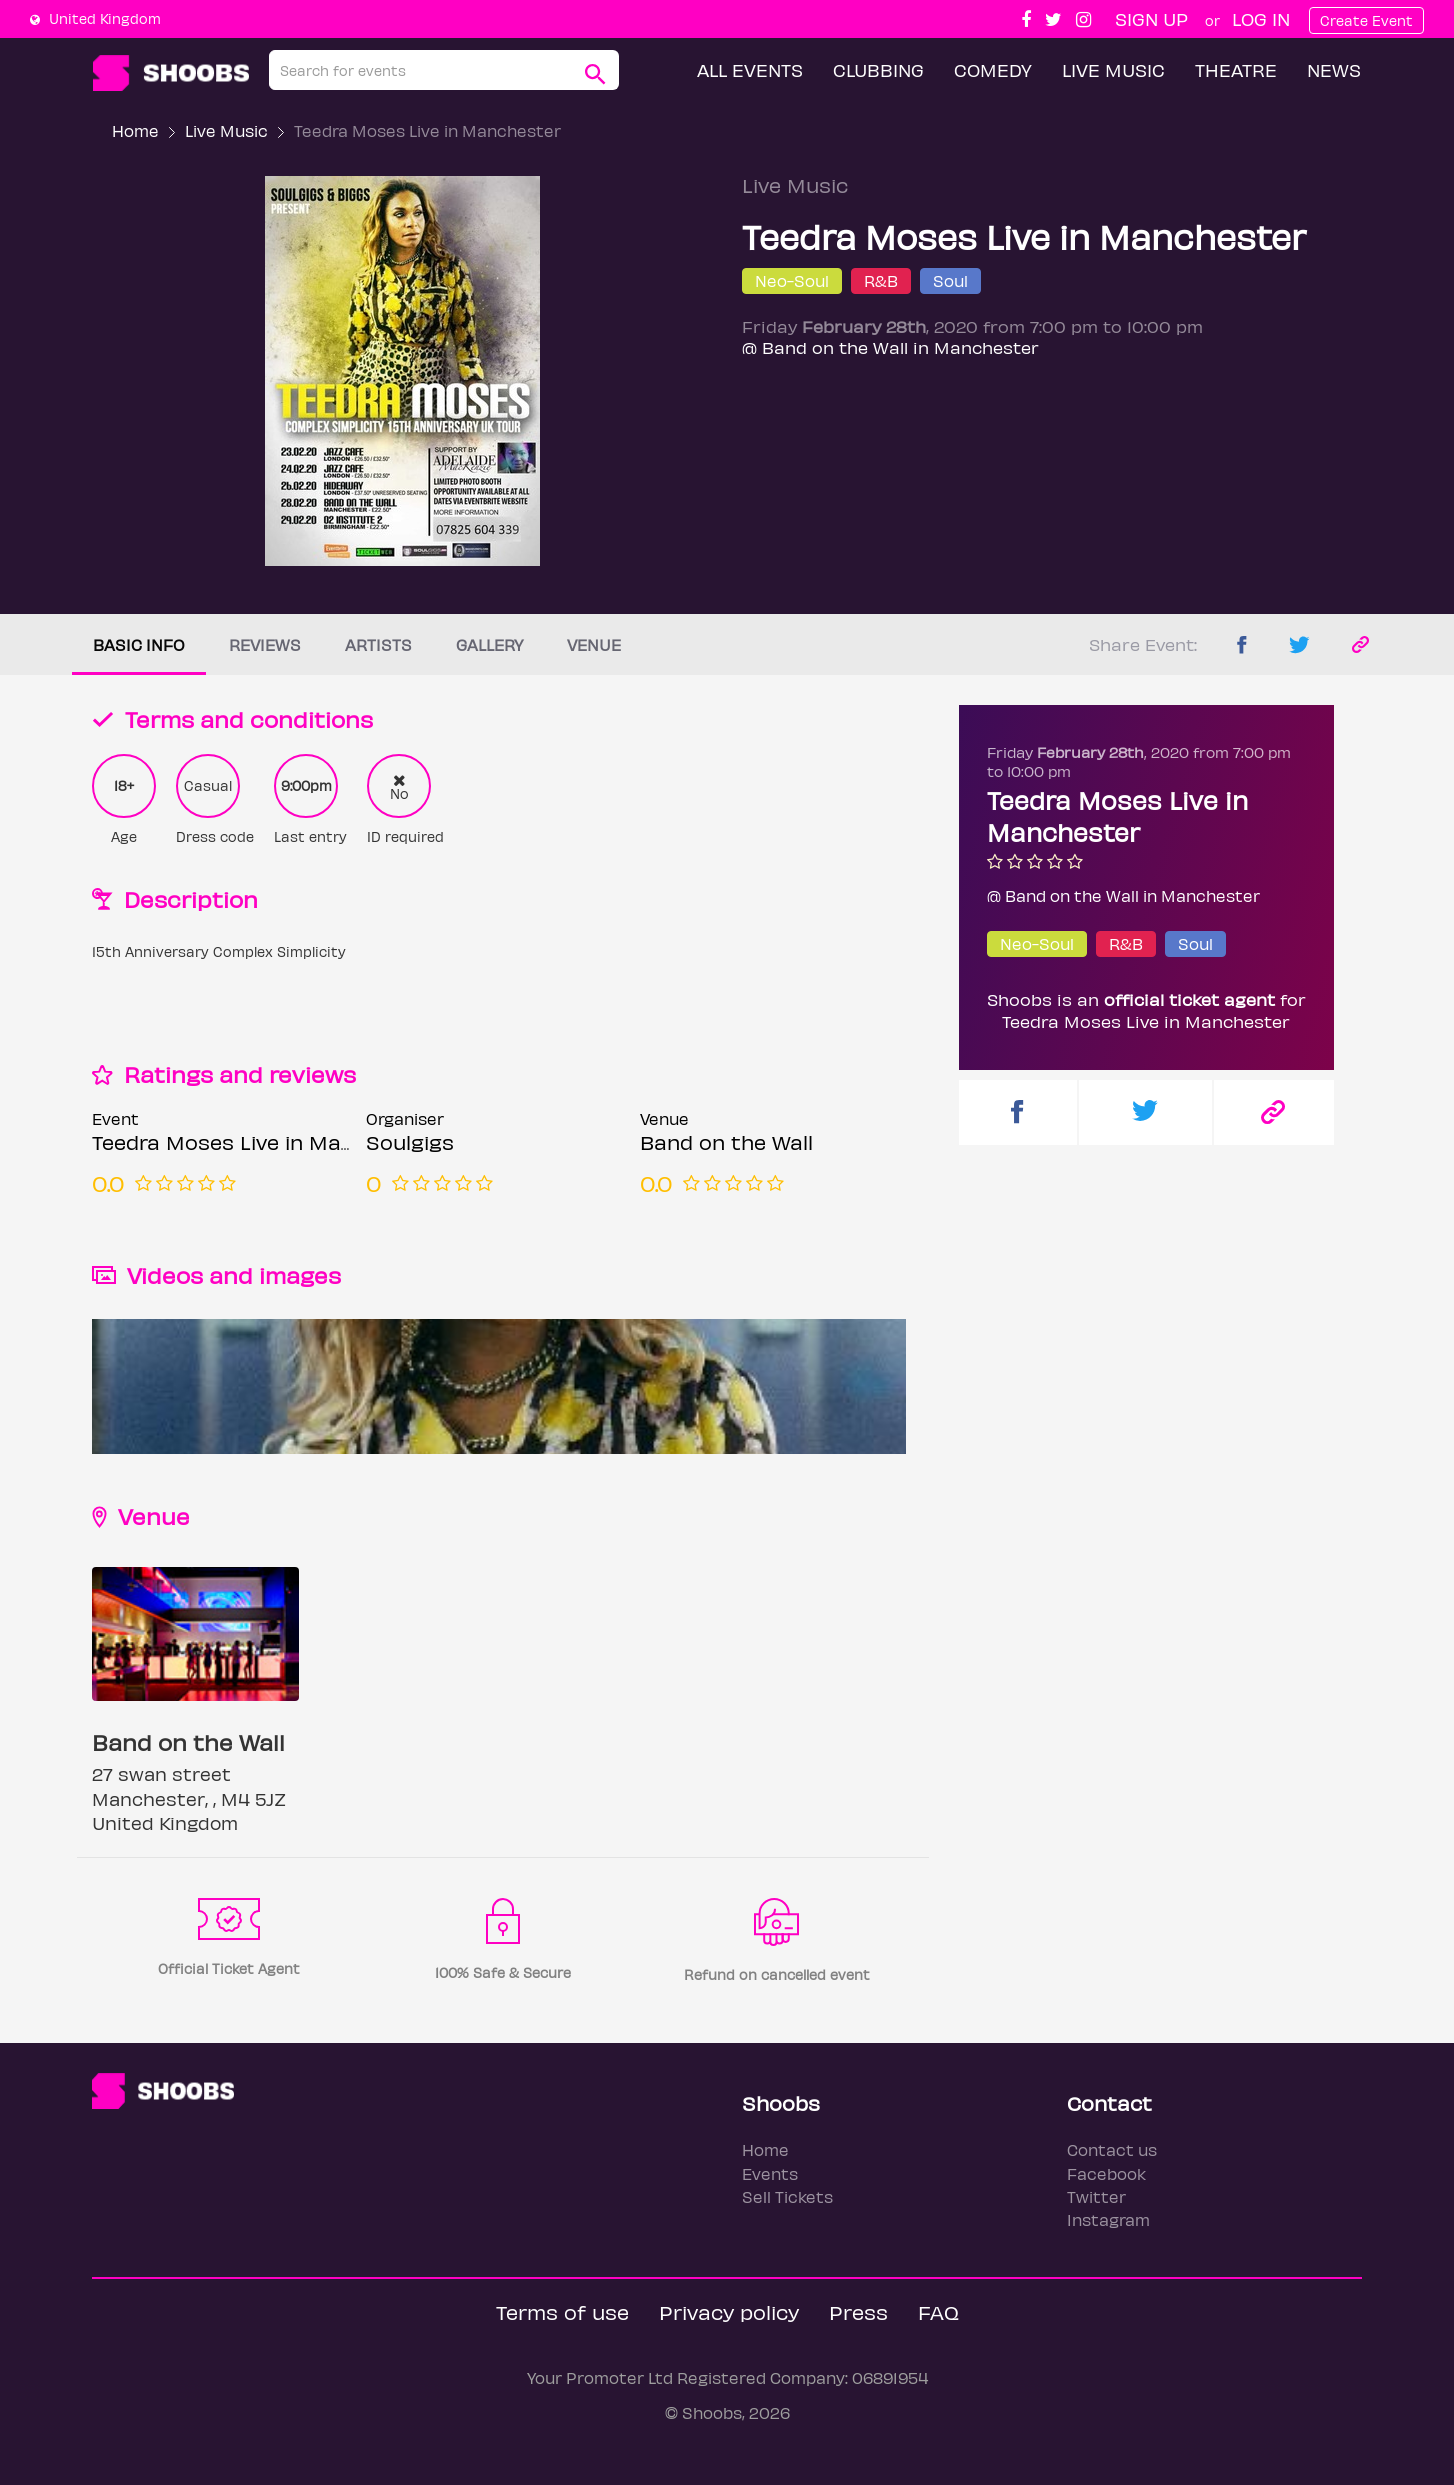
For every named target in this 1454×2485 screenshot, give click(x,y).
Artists (378, 644)
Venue (594, 644)
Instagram (1108, 2219)
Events (770, 2173)
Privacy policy (729, 2311)
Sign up (1151, 18)
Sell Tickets (787, 2196)
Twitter (1096, 2196)
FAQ (938, 2311)
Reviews (265, 644)
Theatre (1236, 69)
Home (135, 130)
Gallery (489, 644)
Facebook (1106, 2173)
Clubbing (878, 69)
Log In (1261, 18)
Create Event (1366, 20)
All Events (750, 69)
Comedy (993, 69)
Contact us (1112, 2149)
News (1334, 69)
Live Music (1113, 69)
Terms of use (562, 2311)
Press (858, 2311)
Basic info (139, 644)
